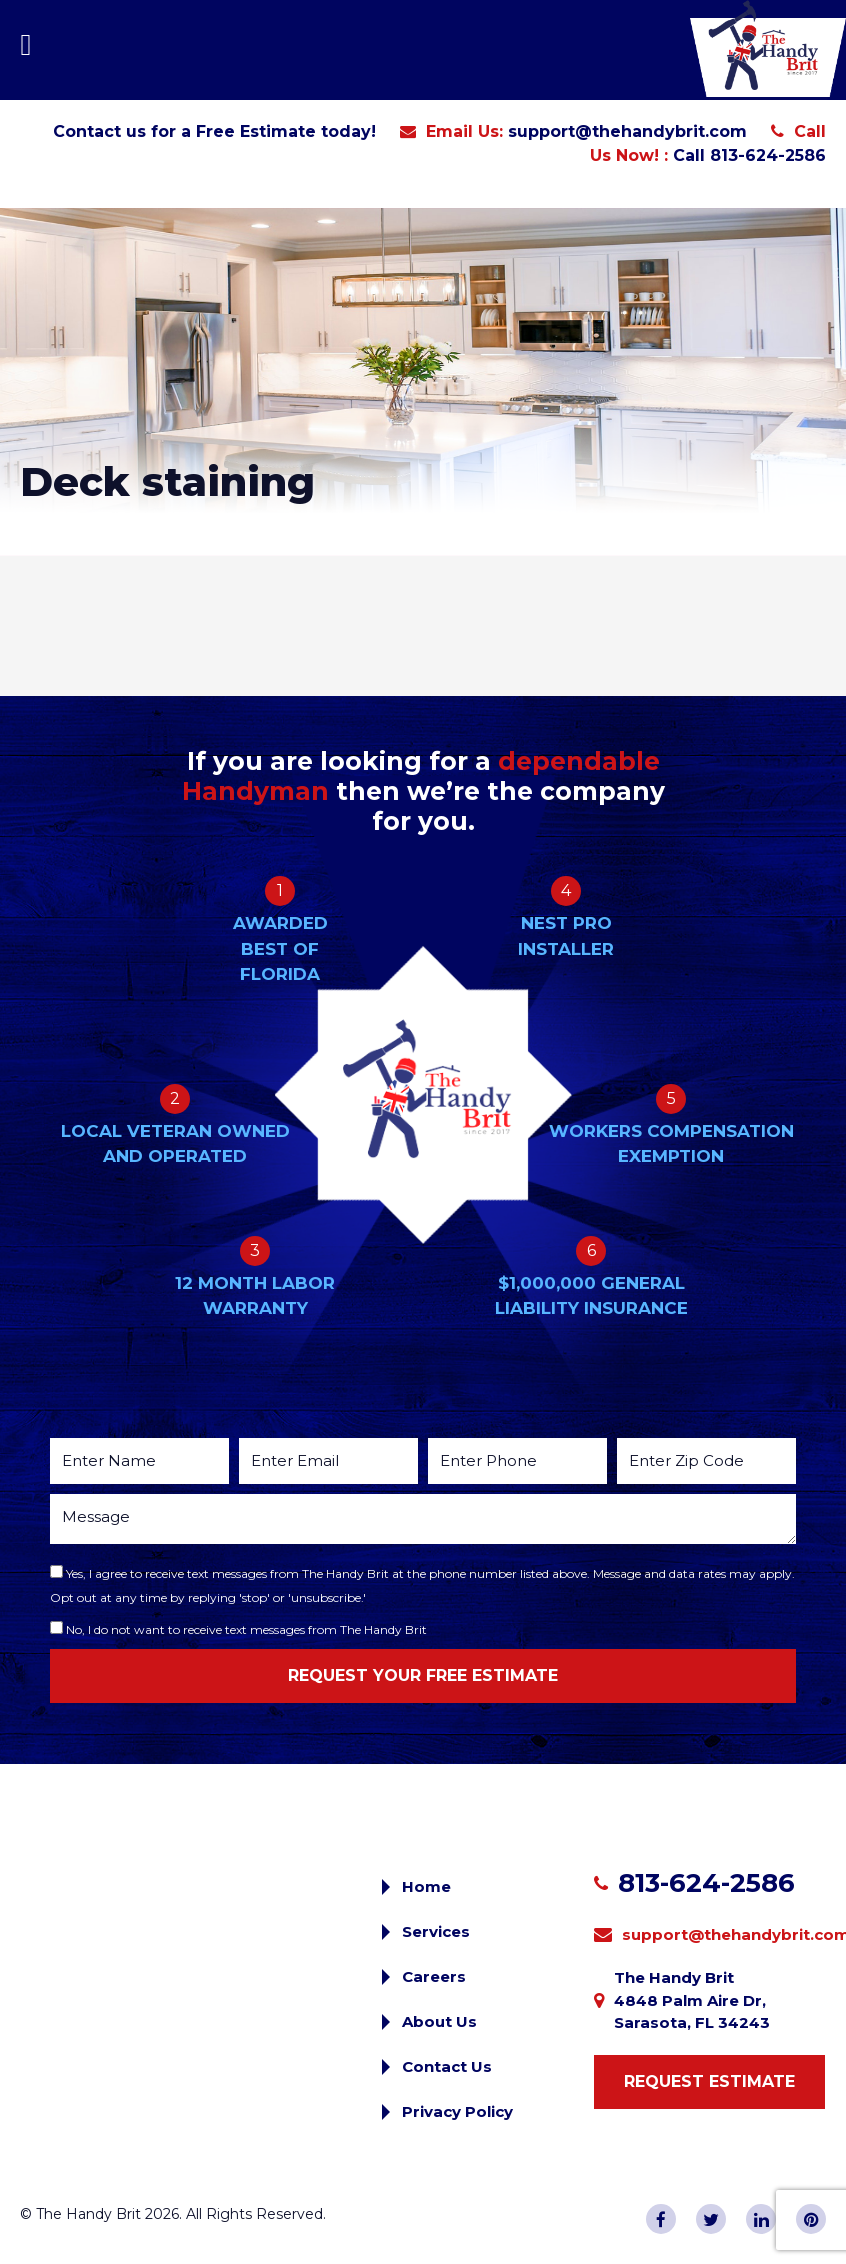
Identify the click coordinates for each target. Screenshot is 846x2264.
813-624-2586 (706, 1883)
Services (436, 1931)
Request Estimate (709, 2081)
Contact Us (447, 2066)
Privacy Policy (457, 2111)
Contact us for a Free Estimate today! (214, 131)
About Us (439, 2021)
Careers (434, 1976)
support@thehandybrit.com (627, 131)
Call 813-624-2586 (749, 155)
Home (426, 1886)
